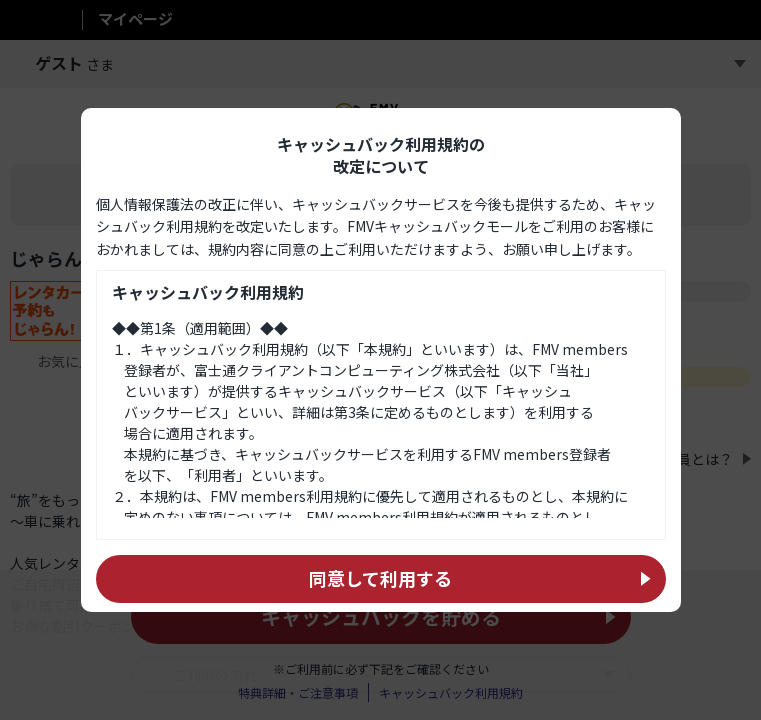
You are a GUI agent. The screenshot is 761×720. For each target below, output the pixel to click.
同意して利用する (380, 578)
